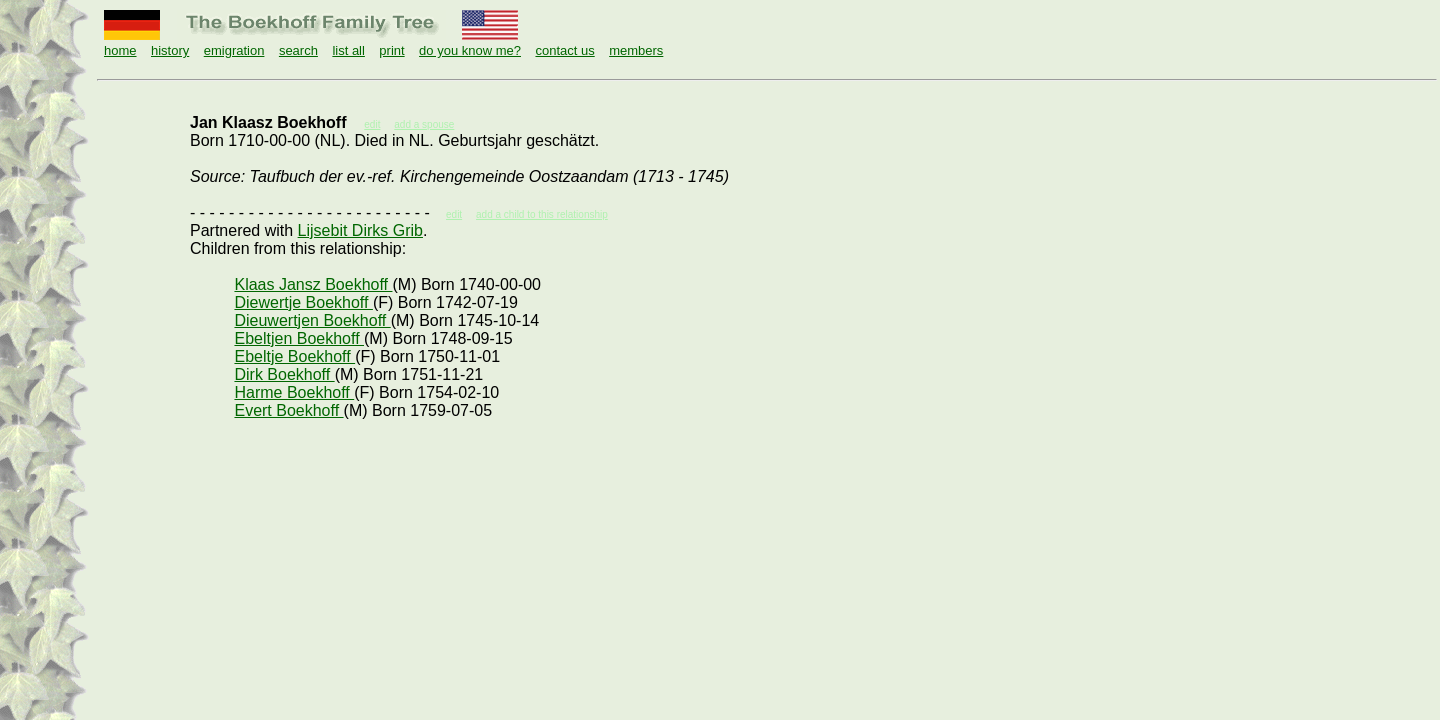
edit (454, 214)
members (636, 50)
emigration (234, 50)
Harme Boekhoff (294, 392)
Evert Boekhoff (288, 410)
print (391, 50)
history (170, 50)
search (298, 50)
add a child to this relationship (542, 214)
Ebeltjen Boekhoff (299, 338)
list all (348, 50)
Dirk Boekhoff (284, 374)
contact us (564, 50)
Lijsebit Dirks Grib (360, 230)
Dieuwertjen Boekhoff (312, 320)
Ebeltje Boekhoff (294, 356)
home (120, 50)
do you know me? (470, 50)
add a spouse (424, 124)
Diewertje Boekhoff (303, 302)
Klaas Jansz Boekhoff (313, 284)
